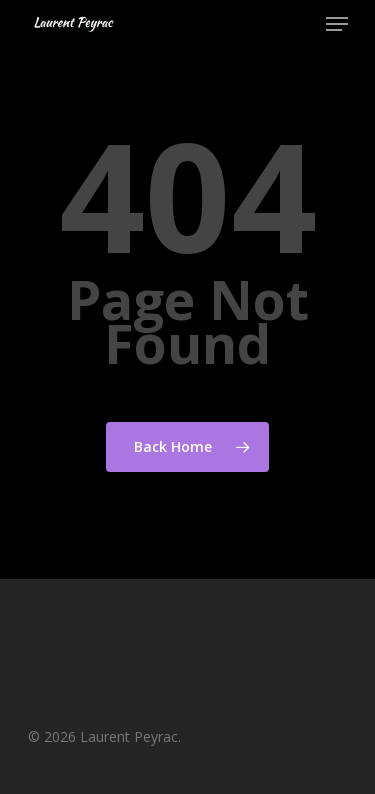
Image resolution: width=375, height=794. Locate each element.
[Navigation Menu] (337, 24)
